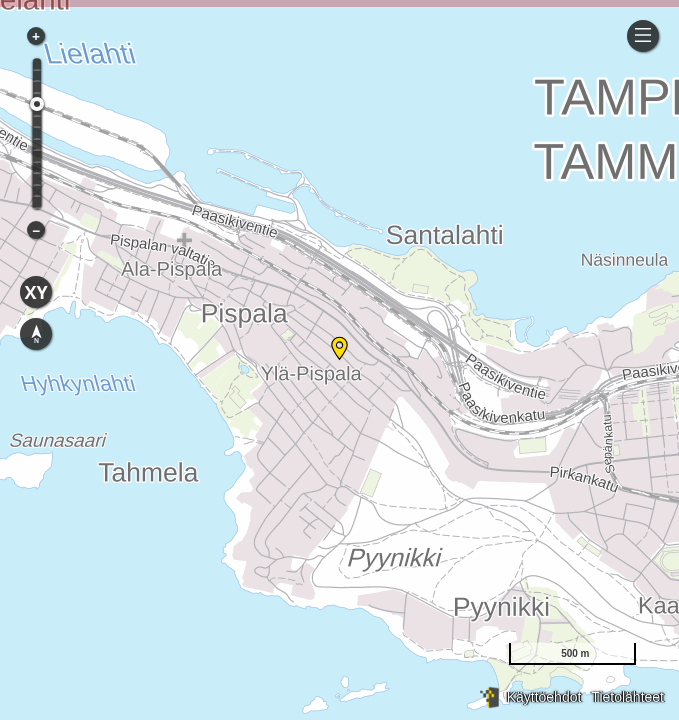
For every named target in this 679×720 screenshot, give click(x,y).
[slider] (37, 104)
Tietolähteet (627, 697)
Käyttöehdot (544, 697)
